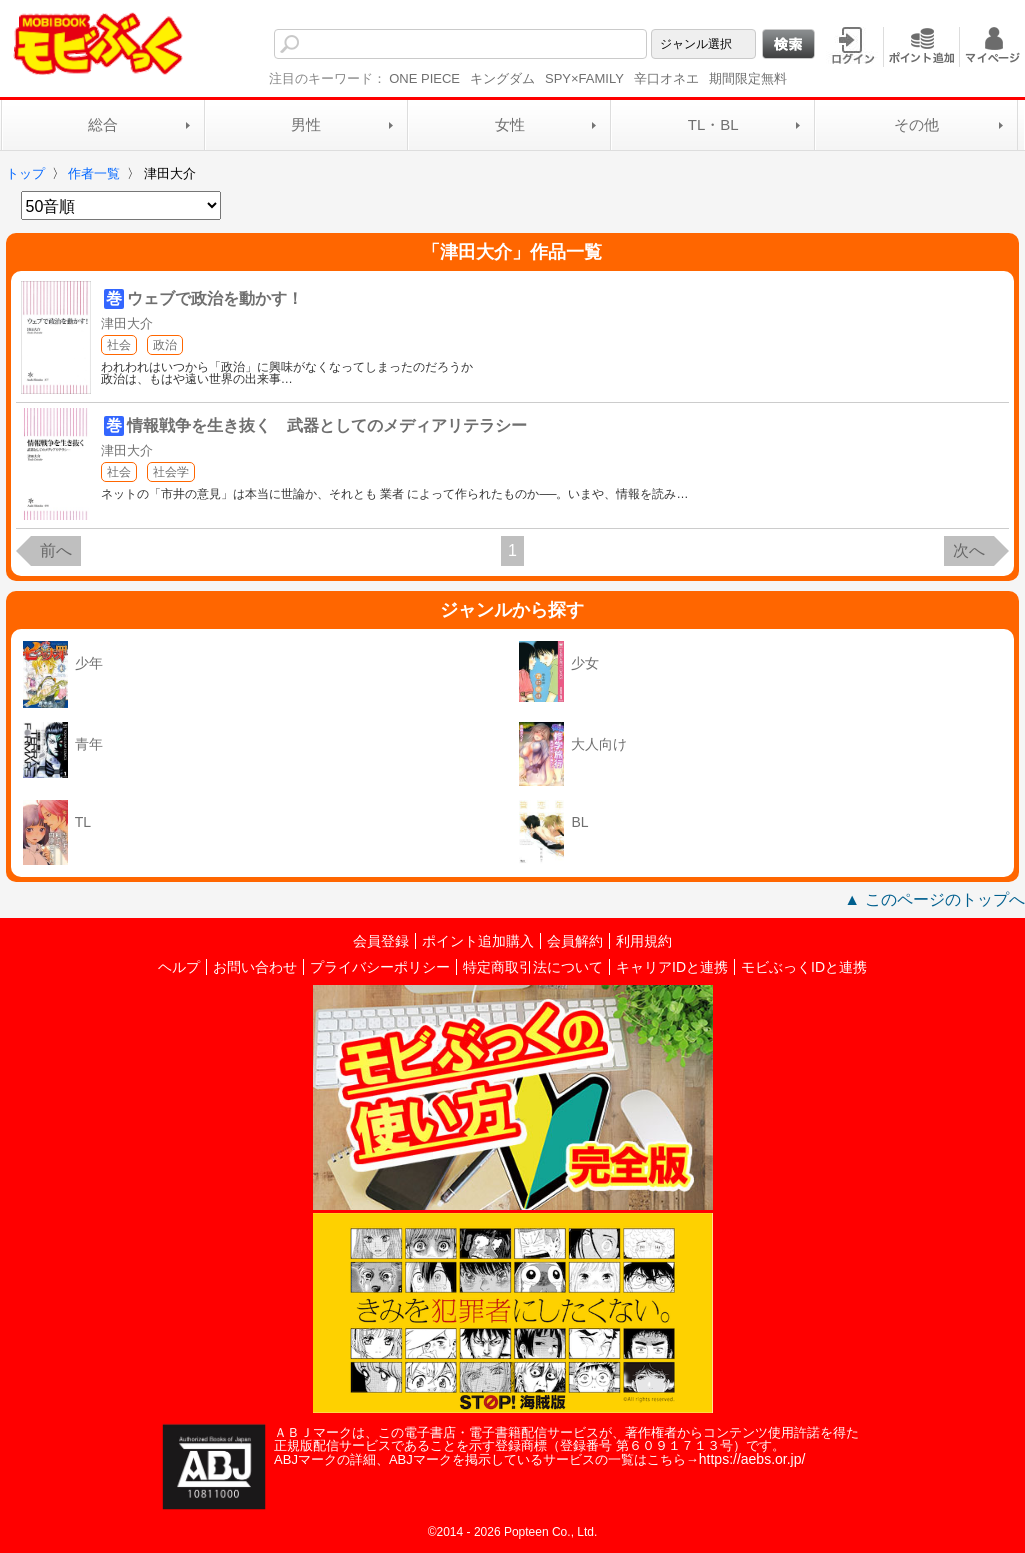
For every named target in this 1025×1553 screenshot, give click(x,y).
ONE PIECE (424, 78)
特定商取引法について (533, 967)
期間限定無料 (748, 78)
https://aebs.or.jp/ (752, 1459)
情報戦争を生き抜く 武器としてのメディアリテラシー (327, 425)
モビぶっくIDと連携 (804, 967)
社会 (119, 345)
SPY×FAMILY (584, 78)
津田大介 (127, 323)
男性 (306, 124)
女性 (510, 124)
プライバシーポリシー (380, 967)
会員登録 (381, 941)
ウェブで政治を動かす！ (215, 298)
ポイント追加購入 (478, 941)
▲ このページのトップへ (934, 899)
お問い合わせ (255, 967)
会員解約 (575, 941)
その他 (916, 124)
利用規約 (644, 941)
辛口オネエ (666, 78)
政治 (165, 345)
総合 (103, 124)
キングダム (502, 78)
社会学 (171, 472)
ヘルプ (179, 967)
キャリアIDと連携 (672, 967)
